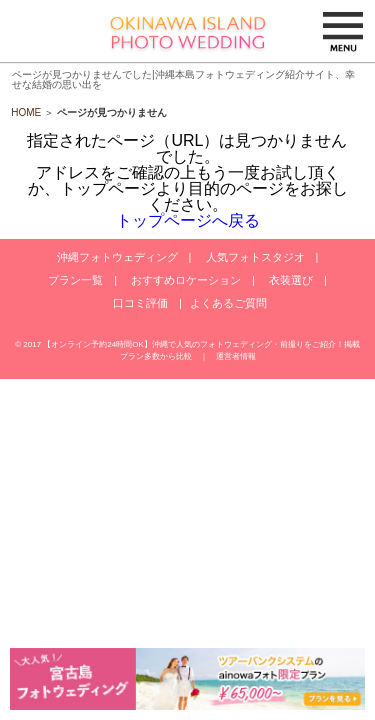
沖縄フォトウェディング (117, 257)
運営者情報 (236, 356)
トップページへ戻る (188, 220)
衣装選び (291, 280)
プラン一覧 (75, 280)
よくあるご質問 (228, 303)
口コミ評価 (140, 303)
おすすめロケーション (186, 280)
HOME (26, 112)
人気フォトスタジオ (255, 257)
